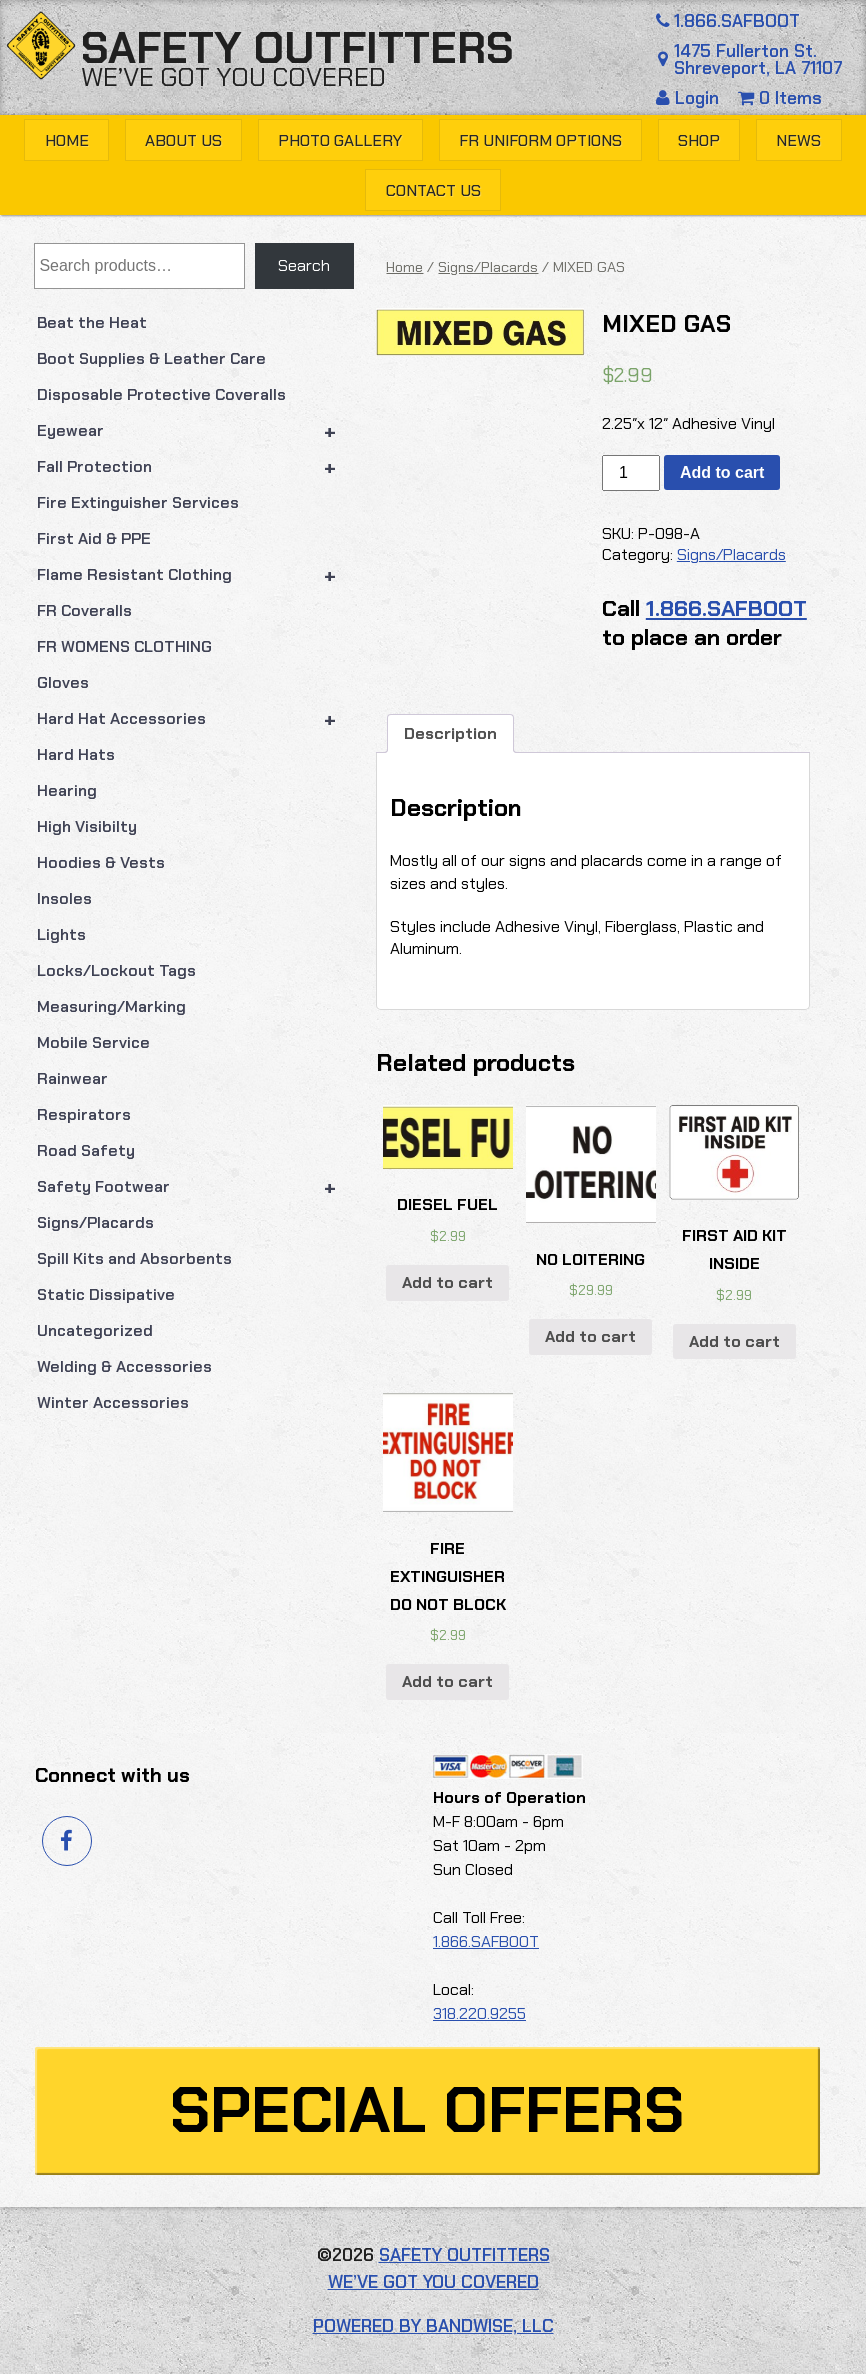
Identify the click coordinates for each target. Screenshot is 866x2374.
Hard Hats (76, 754)
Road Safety (86, 1150)
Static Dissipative (106, 1294)
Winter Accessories (113, 1402)
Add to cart (722, 472)
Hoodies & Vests (101, 862)
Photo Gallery (340, 140)
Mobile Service (93, 1042)
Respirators (84, 1114)
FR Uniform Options (540, 140)
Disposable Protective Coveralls (161, 394)
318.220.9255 (479, 2013)
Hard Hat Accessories (195, 719)
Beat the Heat (92, 322)
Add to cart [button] (447, 1282)
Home (67, 140)
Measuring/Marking (111, 1006)
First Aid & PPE (94, 538)
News (798, 140)
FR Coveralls (84, 610)
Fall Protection (195, 467)
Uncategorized (95, 1330)
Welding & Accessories (124, 1366)
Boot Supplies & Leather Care (151, 358)
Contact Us (433, 190)
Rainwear (72, 1078)
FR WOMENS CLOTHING (124, 646)
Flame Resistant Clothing (195, 575)
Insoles (64, 898)
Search (304, 265)
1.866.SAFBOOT (726, 21)
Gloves (63, 682)
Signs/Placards (95, 1222)
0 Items (780, 98)
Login (690, 98)
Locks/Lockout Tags (116, 970)
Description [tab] (450, 733)
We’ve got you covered (233, 77)
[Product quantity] (631, 473)
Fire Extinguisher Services (138, 502)
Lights (61, 934)
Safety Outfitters (297, 48)
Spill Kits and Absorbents (134, 1258)
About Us (183, 140)
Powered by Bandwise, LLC (433, 2326)
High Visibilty (87, 826)
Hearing (67, 790)
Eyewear (195, 431)
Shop (699, 140)
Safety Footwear (195, 1187)
